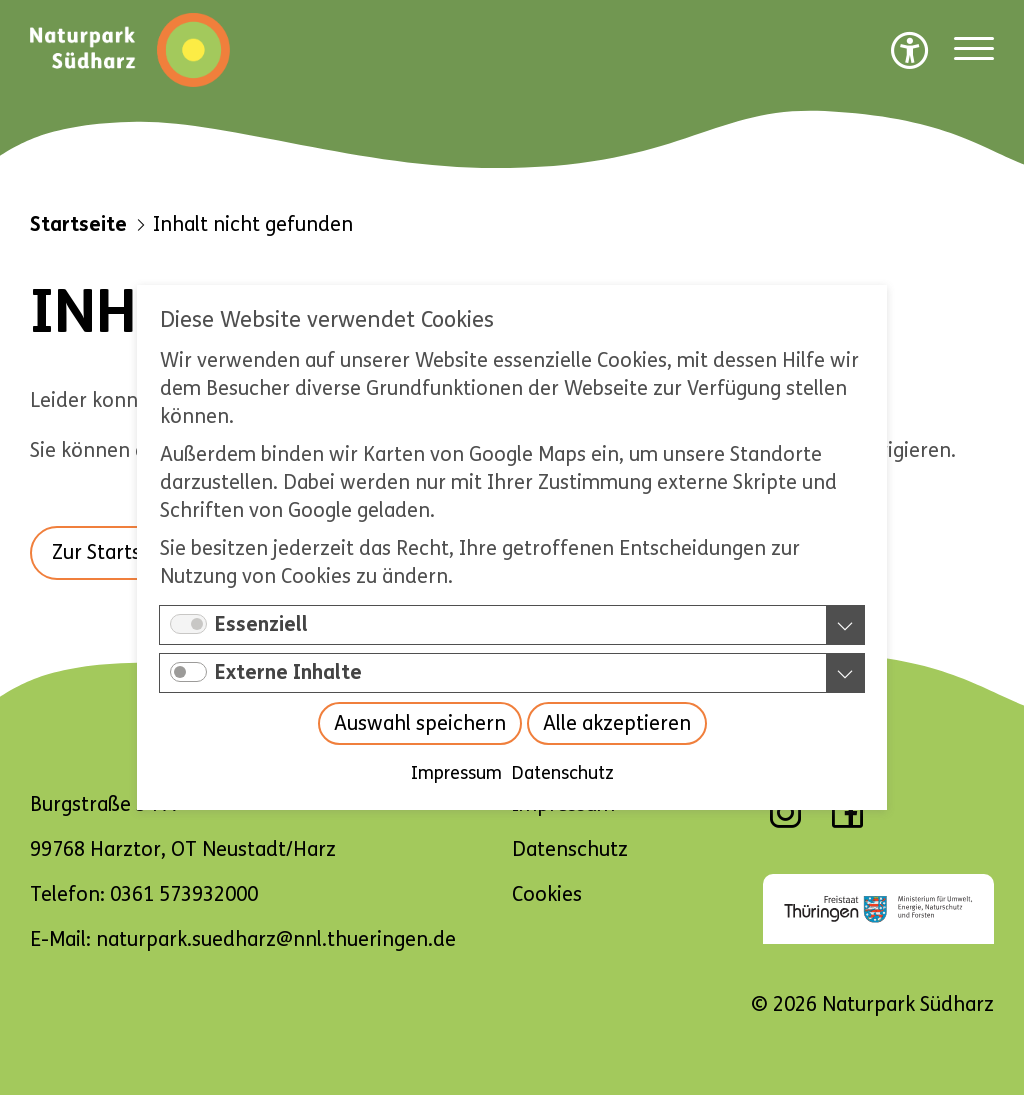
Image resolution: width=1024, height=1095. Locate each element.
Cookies (547, 894)
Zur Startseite (114, 552)
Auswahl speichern (420, 723)
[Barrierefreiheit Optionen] (910, 50)
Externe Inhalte (288, 672)
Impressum (456, 773)
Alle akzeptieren (617, 723)
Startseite (78, 224)
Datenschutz (563, 773)
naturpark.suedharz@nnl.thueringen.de (276, 939)
